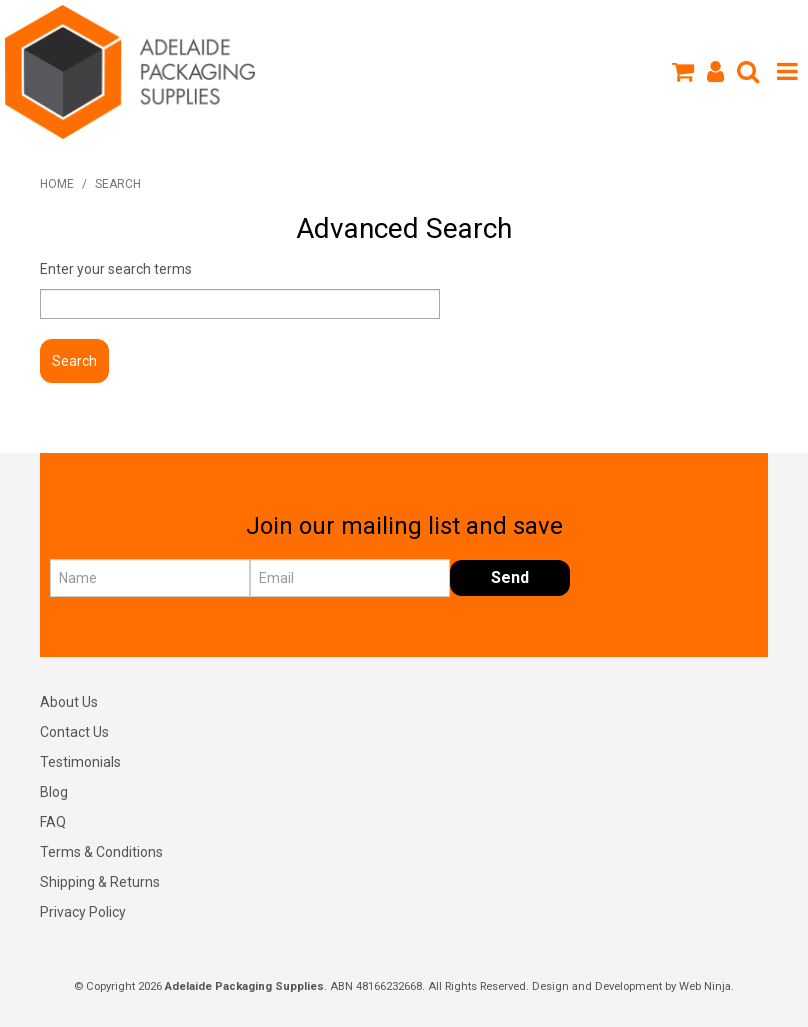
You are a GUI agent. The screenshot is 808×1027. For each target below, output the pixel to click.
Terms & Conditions (101, 852)
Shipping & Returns (100, 882)
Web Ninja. (706, 986)
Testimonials (80, 762)
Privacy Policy (83, 912)
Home (57, 184)
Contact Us (74, 732)
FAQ (53, 822)
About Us (69, 702)
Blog (54, 792)
